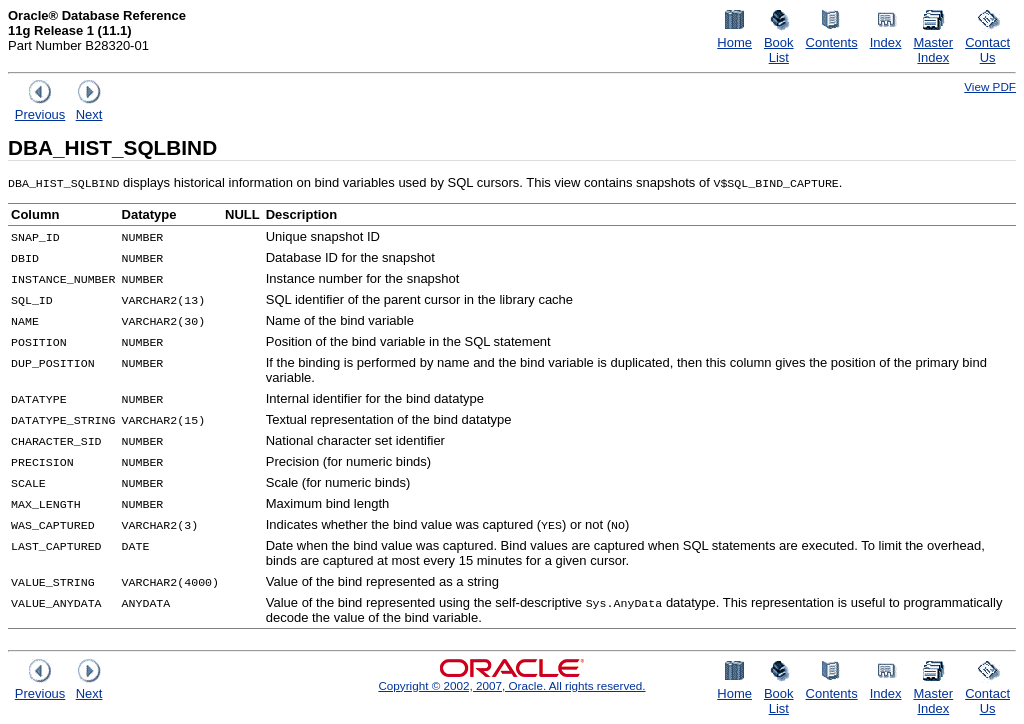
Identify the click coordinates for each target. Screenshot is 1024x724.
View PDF (990, 86)
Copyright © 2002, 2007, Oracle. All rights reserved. (511, 685)
